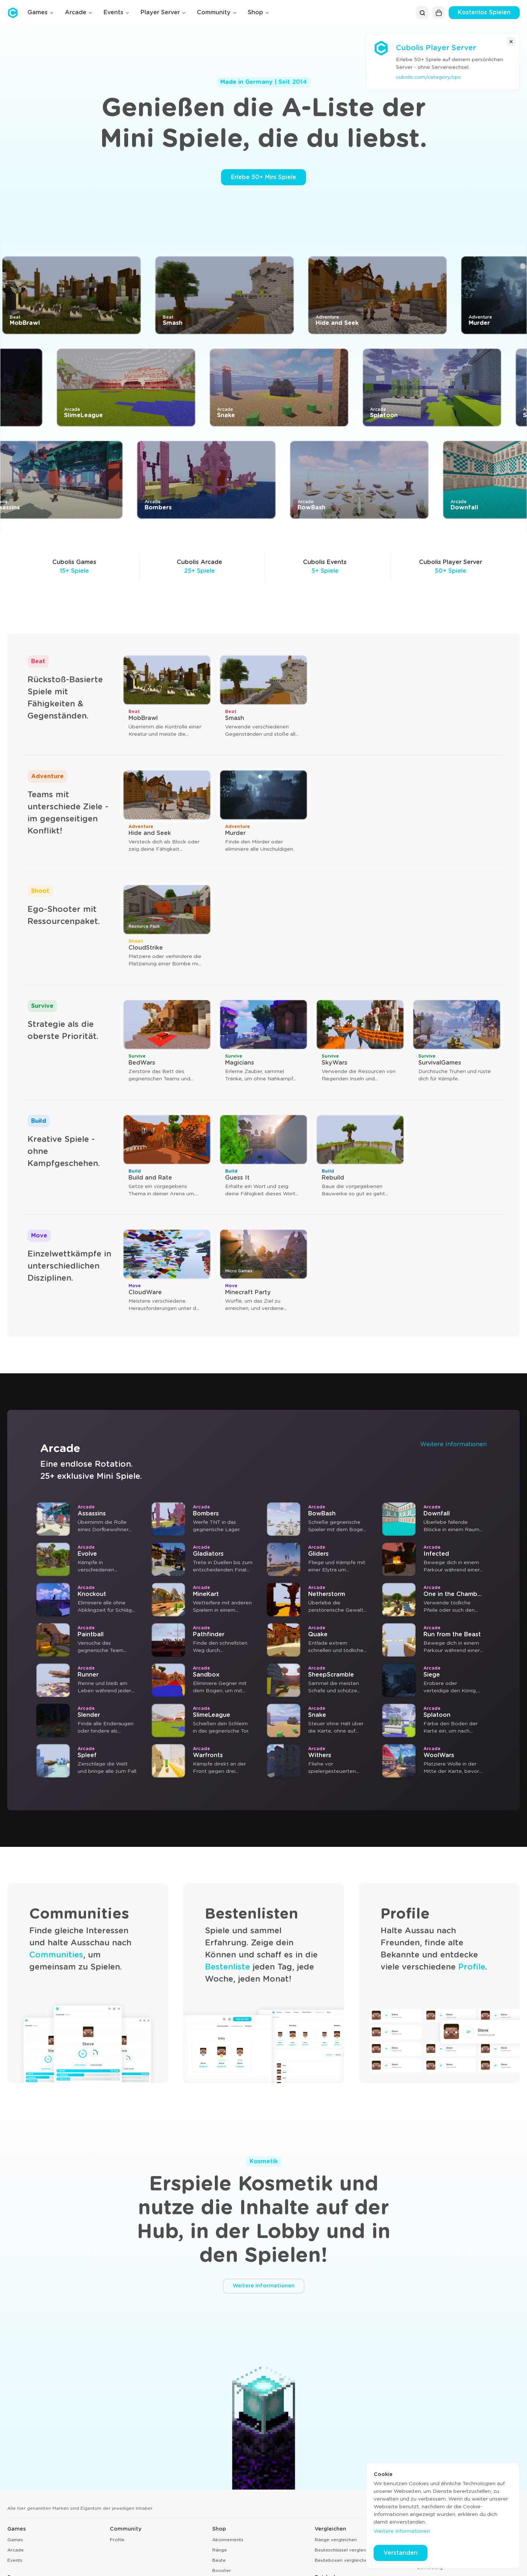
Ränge (219, 2550)
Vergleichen (330, 2529)
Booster (221, 2570)
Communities (56, 1955)
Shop (219, 2529)
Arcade (15, 2550)
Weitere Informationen (453, 1444)
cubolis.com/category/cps (428, 77)
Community (125, 2529)
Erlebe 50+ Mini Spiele (263, 177)
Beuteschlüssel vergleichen (345, 2550)
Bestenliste (227, 1967)
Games (16, 2529)
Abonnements (227, 2540)
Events (14, 2560)
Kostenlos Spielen (484, 12)
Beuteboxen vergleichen (342, 2560)
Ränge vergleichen (336, 2540)
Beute (219, 2560)
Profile (471, 1967)
